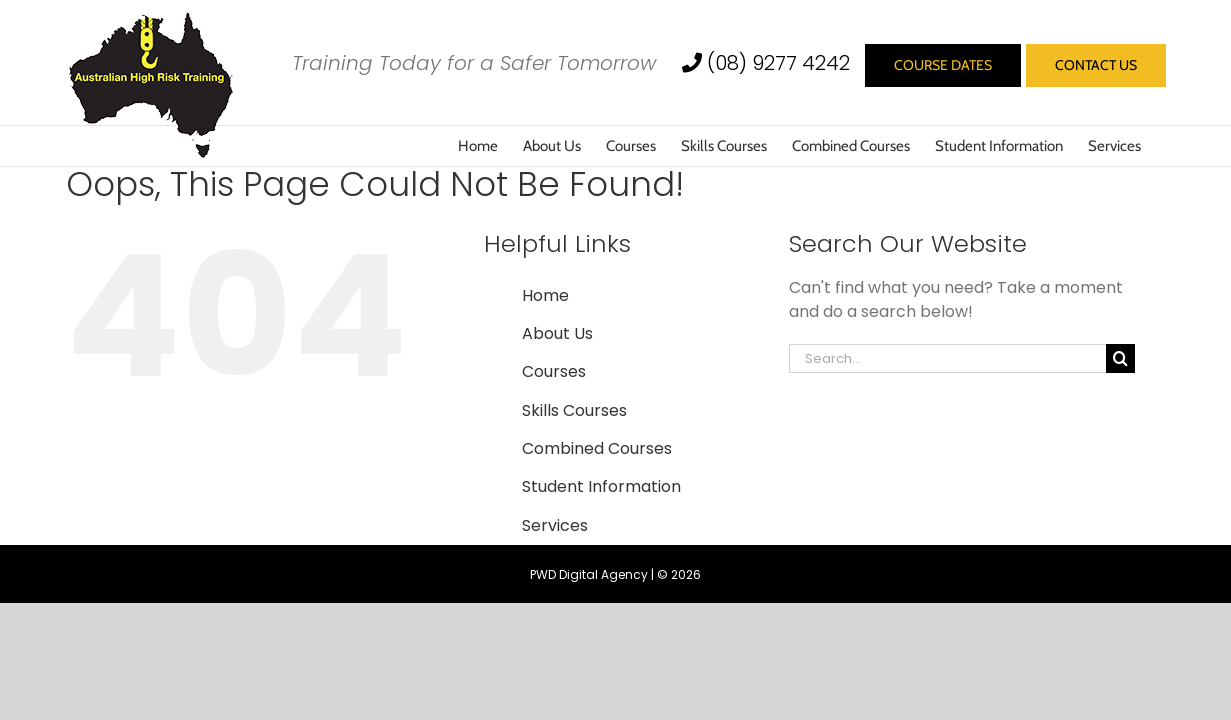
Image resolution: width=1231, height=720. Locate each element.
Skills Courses (574, 410)
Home (545, 295)
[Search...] (948, 358)
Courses (554, 371)
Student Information (601, 486)
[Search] (1120, 358)
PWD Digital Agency (589, 574)
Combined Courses (597, 448)
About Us (557, 333)
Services (555, 525)
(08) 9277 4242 (768, 63)
